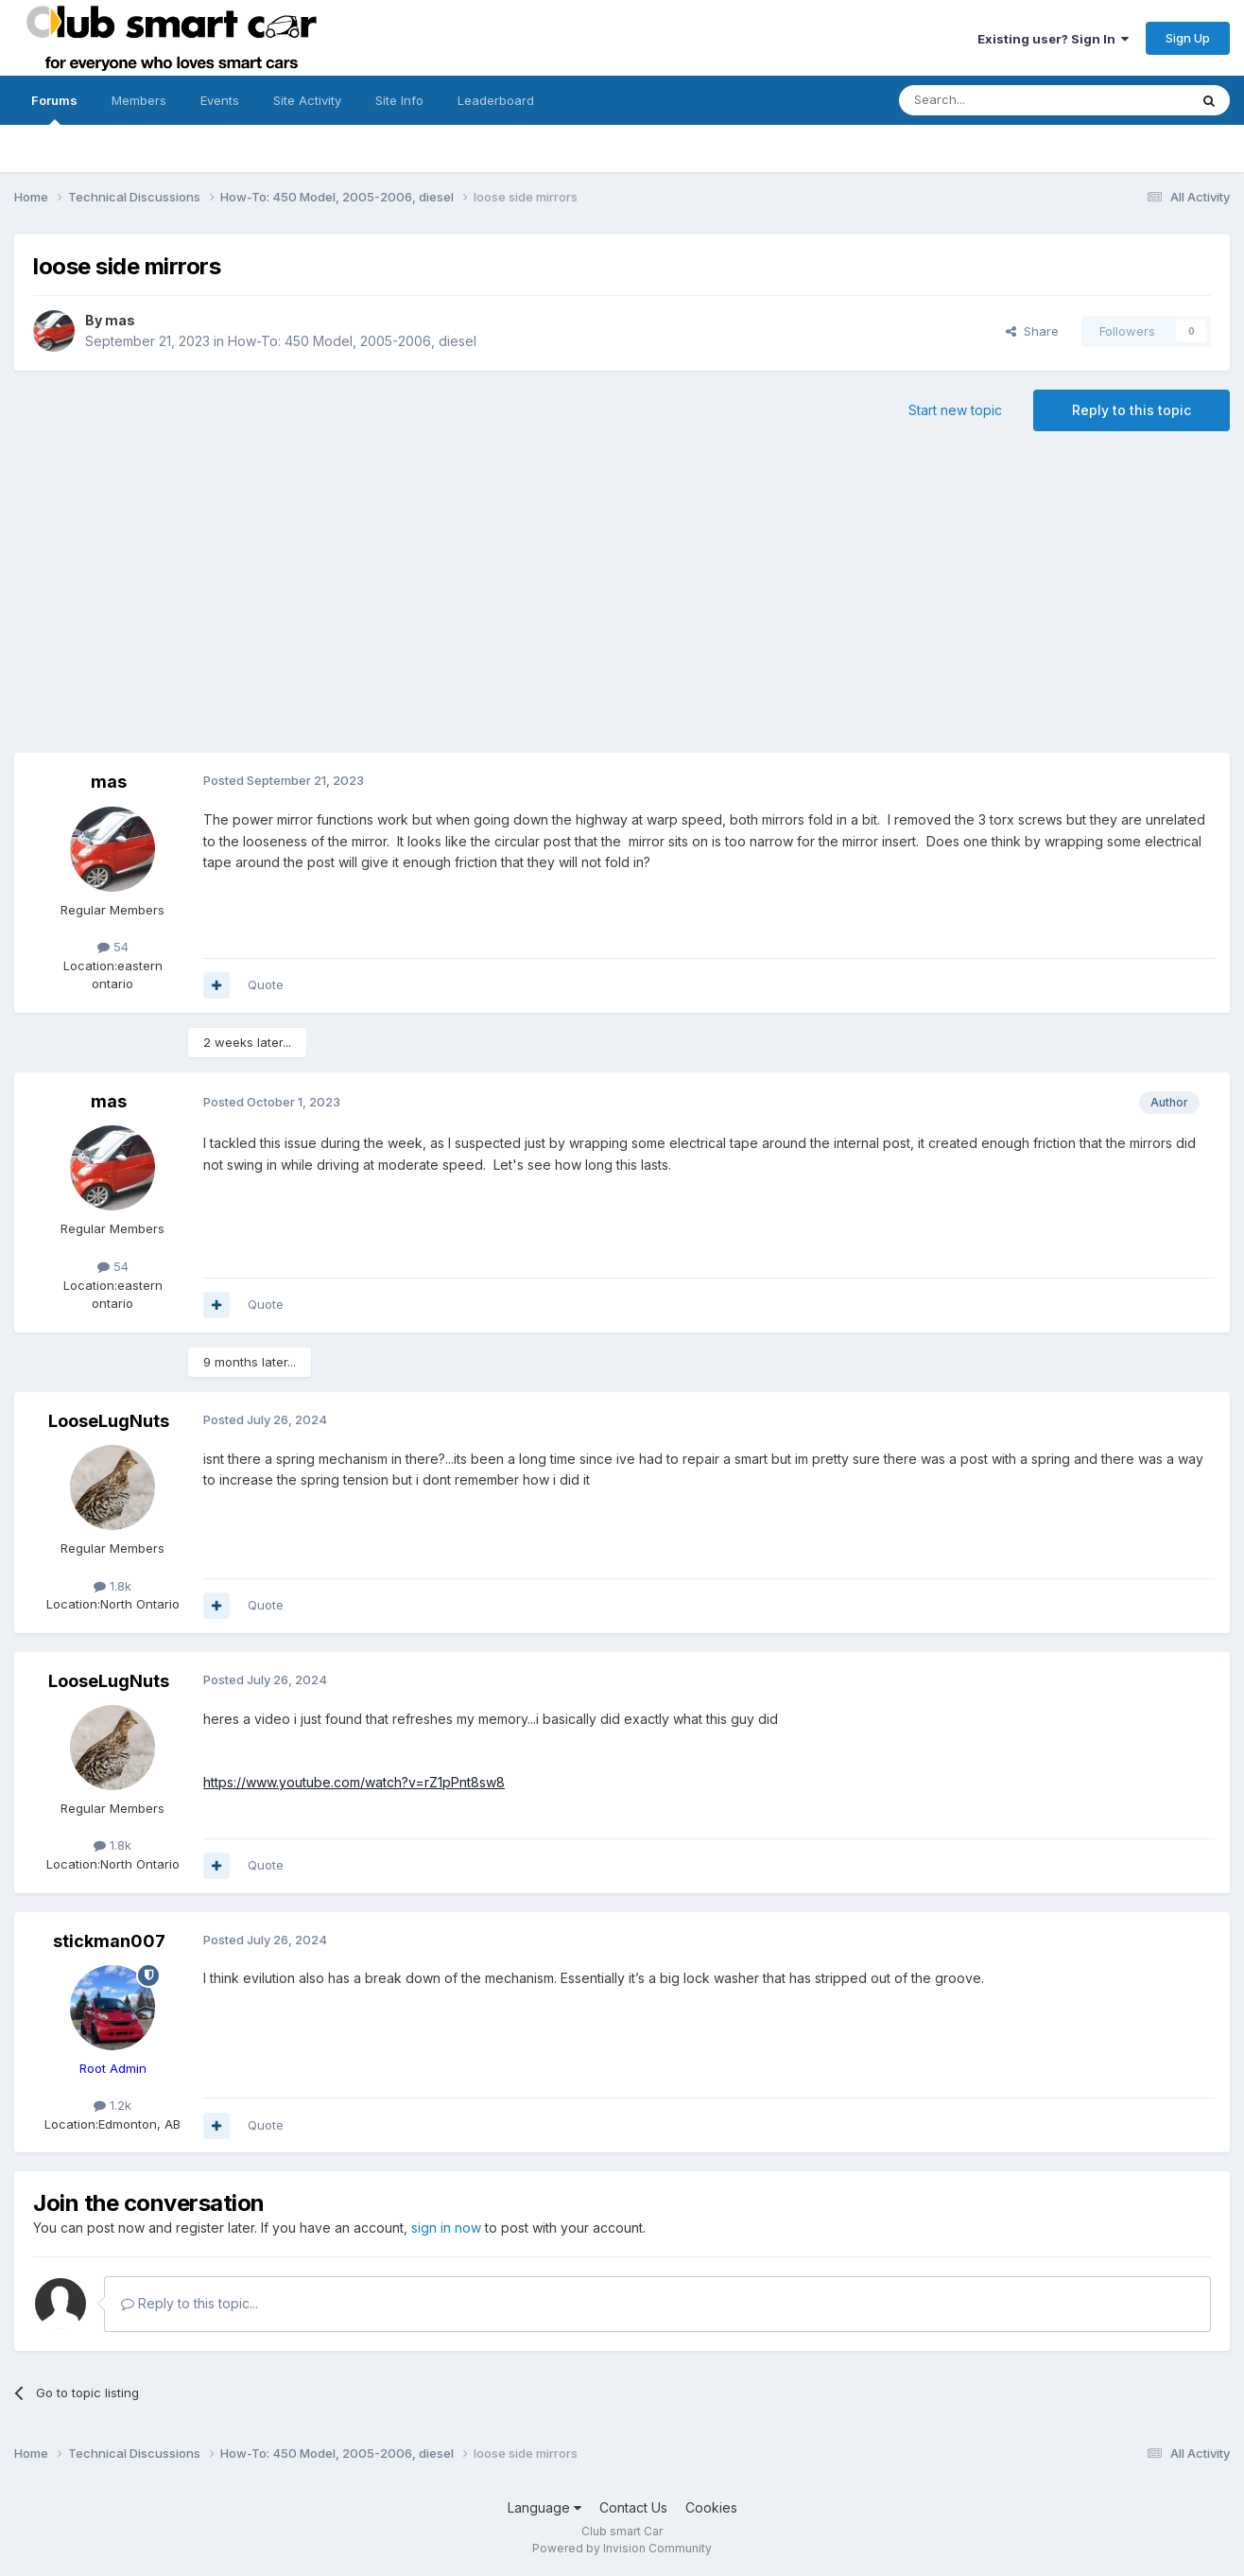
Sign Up (1188, 37)
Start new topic (955, 410)
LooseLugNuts (108, 1421)
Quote (266, 984)
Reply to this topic (1131, 410)
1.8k (112, 1585)
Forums (54, 109)
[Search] (995, 100)
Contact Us (633, 2507)
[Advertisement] (622, 601)
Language (544, 2507)
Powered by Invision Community (622, 2548)
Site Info (399, 100)
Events (219, 100)
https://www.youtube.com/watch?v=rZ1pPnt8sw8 (354, 1782)
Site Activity (307, 100)
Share (1032, 331)
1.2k (112, 2105)
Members (139, 100)
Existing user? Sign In (1053, 38)
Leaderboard (496, 100)
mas (120, 320)
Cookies (711, 2507)
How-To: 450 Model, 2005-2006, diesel (352, 341)
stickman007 (109, 1941)
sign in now (446, 2227)
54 (113, 946)
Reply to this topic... (189, 2303)
